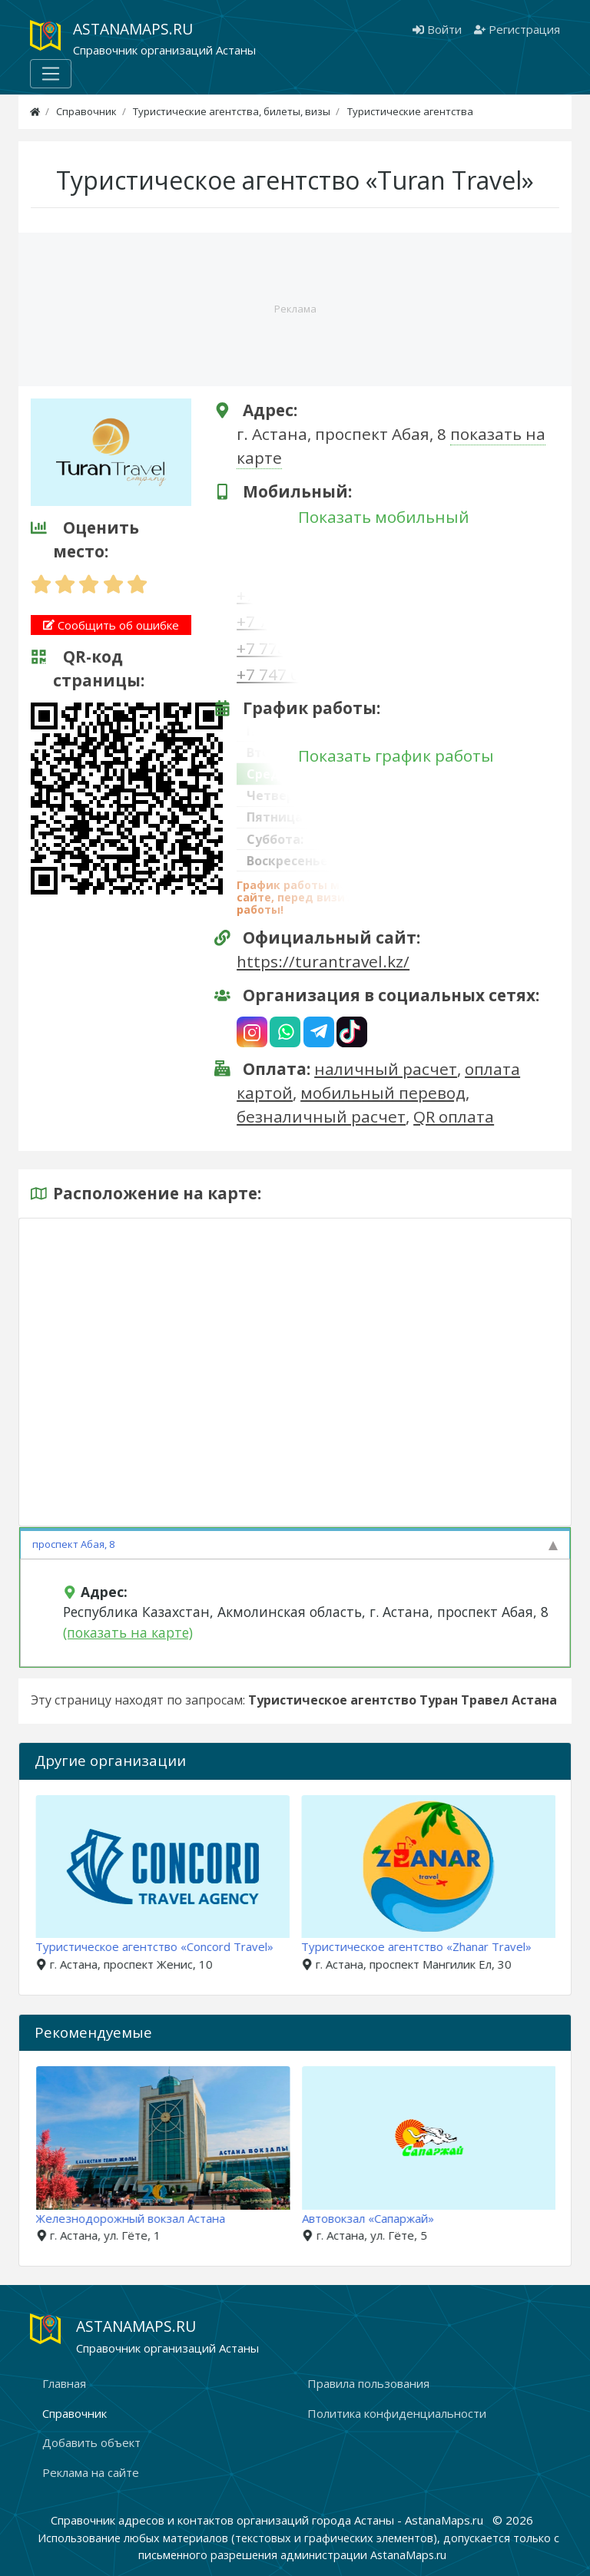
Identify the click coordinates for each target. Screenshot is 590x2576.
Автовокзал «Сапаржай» (381, 2218)
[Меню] (50, 73)
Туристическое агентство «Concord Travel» (164, 1946)
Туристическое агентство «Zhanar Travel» (427, 1946)
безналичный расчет (321, 1116)
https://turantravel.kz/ (323, 961)
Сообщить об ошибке (111, 625)
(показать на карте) (128, 1632)
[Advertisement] (295, 304)
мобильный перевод (383, 1092)
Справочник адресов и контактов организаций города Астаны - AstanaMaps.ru (268, 2520)
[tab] (295, 1543)
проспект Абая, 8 (73, 1544)
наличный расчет (385, 1069)
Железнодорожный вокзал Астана (144, 2218)
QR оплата (453, 1116)
